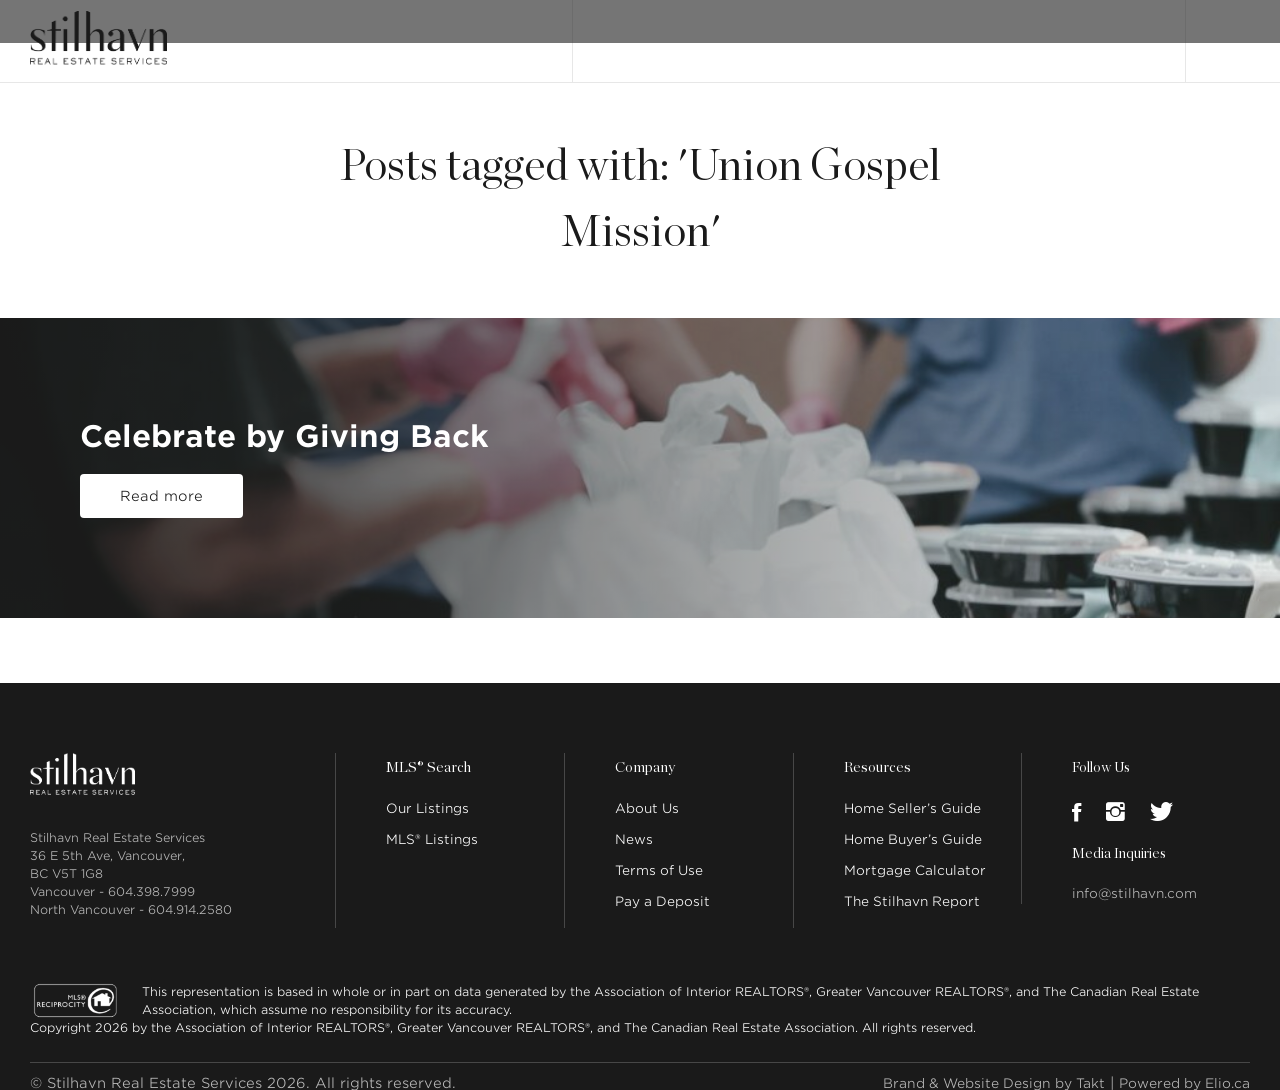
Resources (876, 754)
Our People (904, 32)
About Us (647, 794)
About (823, 32)
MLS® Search (738, 32)
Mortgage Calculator (915, 856)
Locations (997, 32)
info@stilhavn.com (1134, 879)
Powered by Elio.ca (1177, 1069)
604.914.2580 (190, 895)
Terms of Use (659, 856)
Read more (161, 497)
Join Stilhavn (1096, 32)
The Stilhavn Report (912, 887)
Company (644, 754)
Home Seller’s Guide (912, 794)
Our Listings (632, 32)
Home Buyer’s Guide (913, 825)
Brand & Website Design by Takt (971, 1069)
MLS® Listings (432, 825)
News (634, 825)
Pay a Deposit (662, 887)
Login (1229, 32)
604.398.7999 (151, 877)
